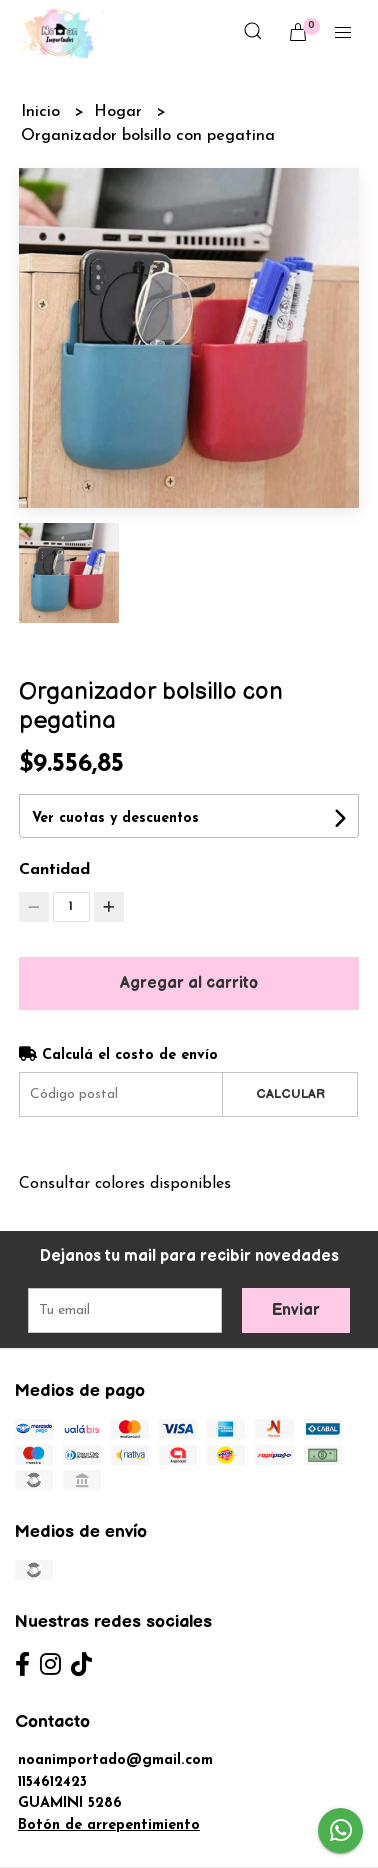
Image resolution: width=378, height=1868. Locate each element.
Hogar (120, 112)
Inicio (43, 112)
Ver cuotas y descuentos (115, 818)
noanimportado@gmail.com (115, 1760)
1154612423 (52, 1782)
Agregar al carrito (189, 983)
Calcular (290, 1094)
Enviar (296, 1310)
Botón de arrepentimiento (109, 1825)
